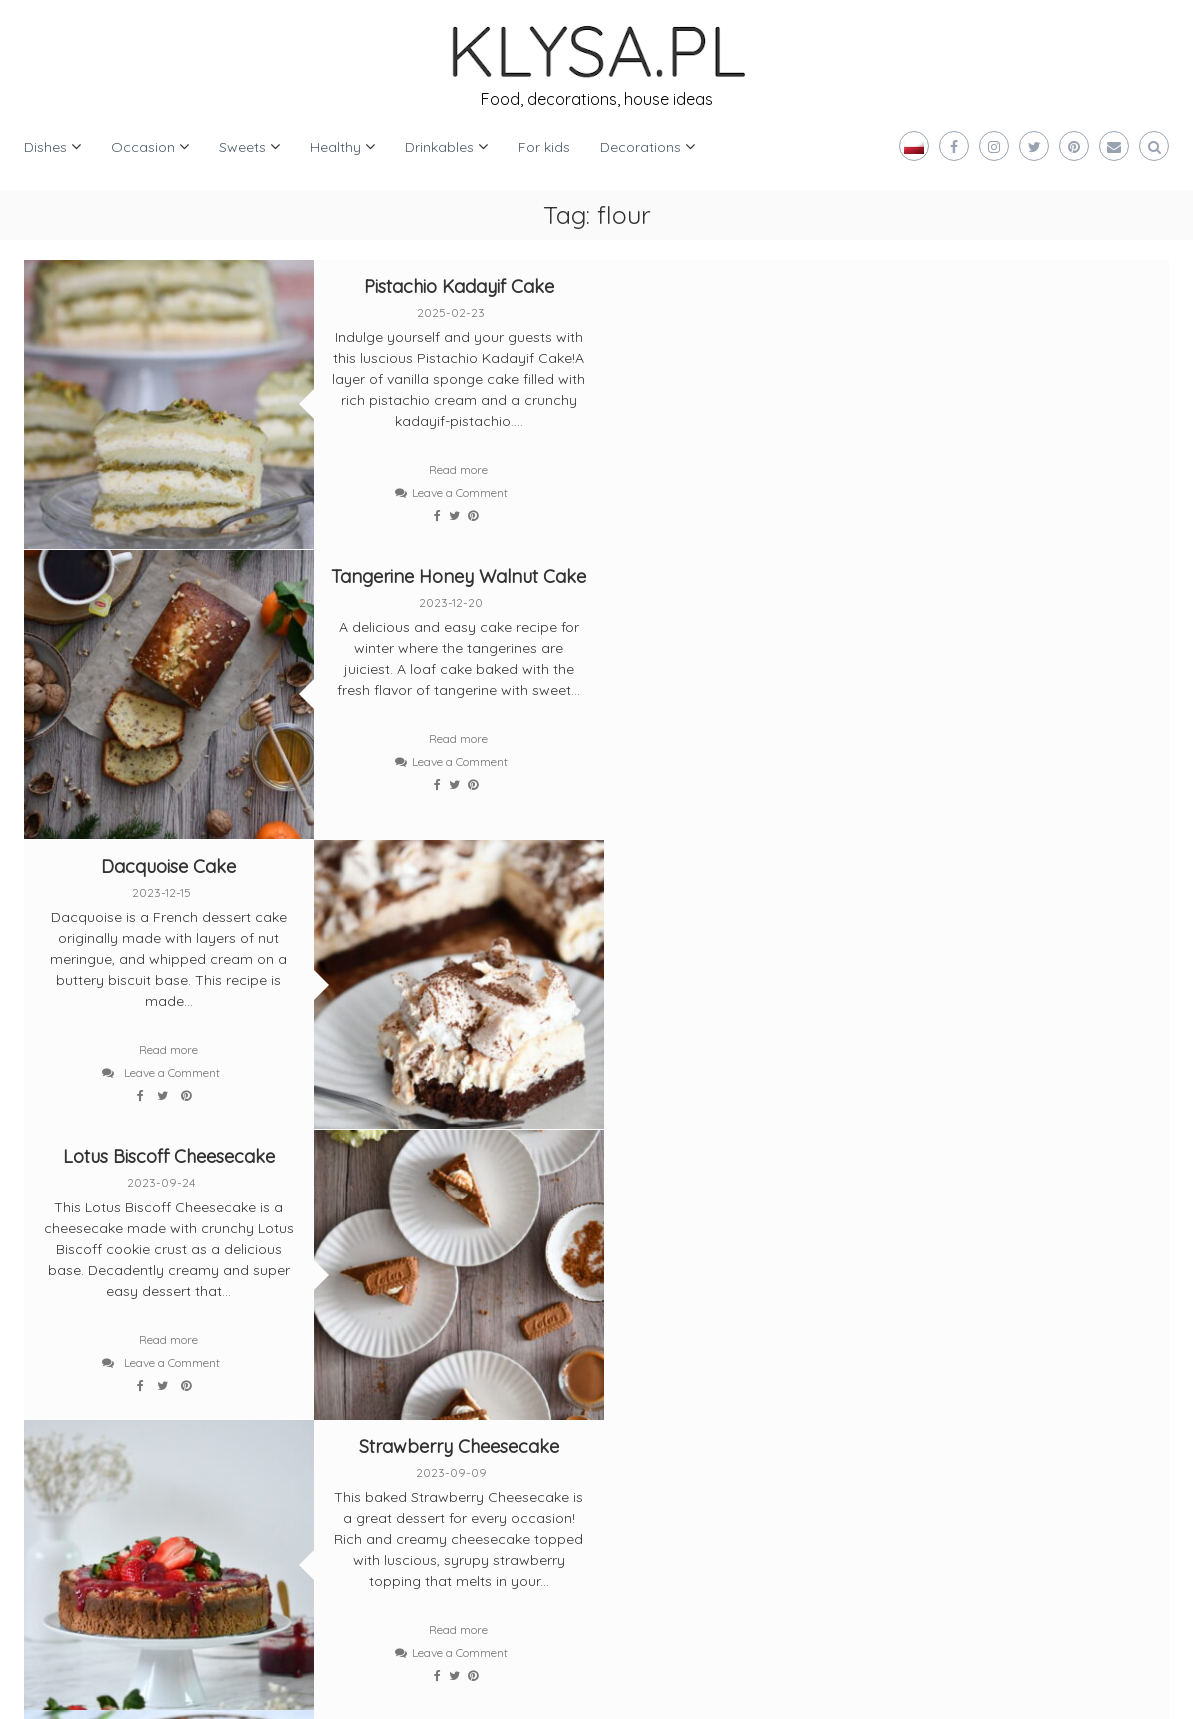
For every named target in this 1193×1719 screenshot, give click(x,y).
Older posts (78, 1164)
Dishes (45, 147)
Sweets (242, 147)
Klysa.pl (86, 1688)
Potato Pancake (1025, 858)
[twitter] (66, 1276)
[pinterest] (154, 1350)
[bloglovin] (66, 1350)
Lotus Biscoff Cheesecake (740, 572)
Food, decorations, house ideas (597, 99)
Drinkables (439, 147)
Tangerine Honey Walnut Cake (1025, 286)
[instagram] (243, 1276)
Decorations (640, 147)
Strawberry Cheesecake (453, 858)
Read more (453, 469)
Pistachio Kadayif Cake (453, 286)
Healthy (335, 147)
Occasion (143, 147)
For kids (544, 147)
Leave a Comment (454, 492)
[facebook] (154, 1276)
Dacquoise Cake (167, 572)
